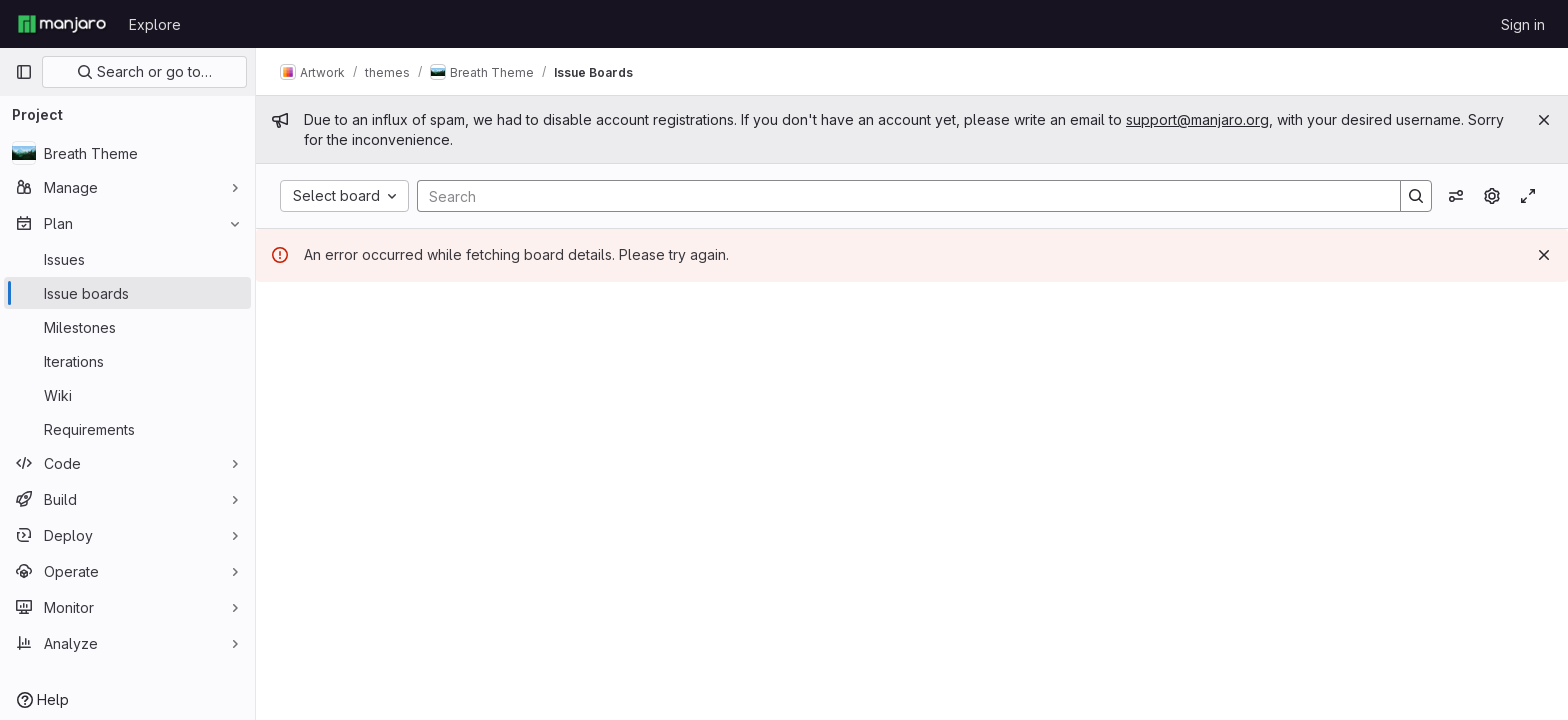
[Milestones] (127, 327)
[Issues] (127, 259)
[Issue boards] (127, 293)
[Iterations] (127, 361)
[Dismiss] (1544, 255)
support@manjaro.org (1197, 119)
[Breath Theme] (127, 153)
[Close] (1544, 120)
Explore (155, 24)
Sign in (1523, 24)
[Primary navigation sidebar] (24, 72)
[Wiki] (127, 395)
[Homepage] (62, 24)
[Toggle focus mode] (1528, 196)
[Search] (899, 196)
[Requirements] (127, 429)
